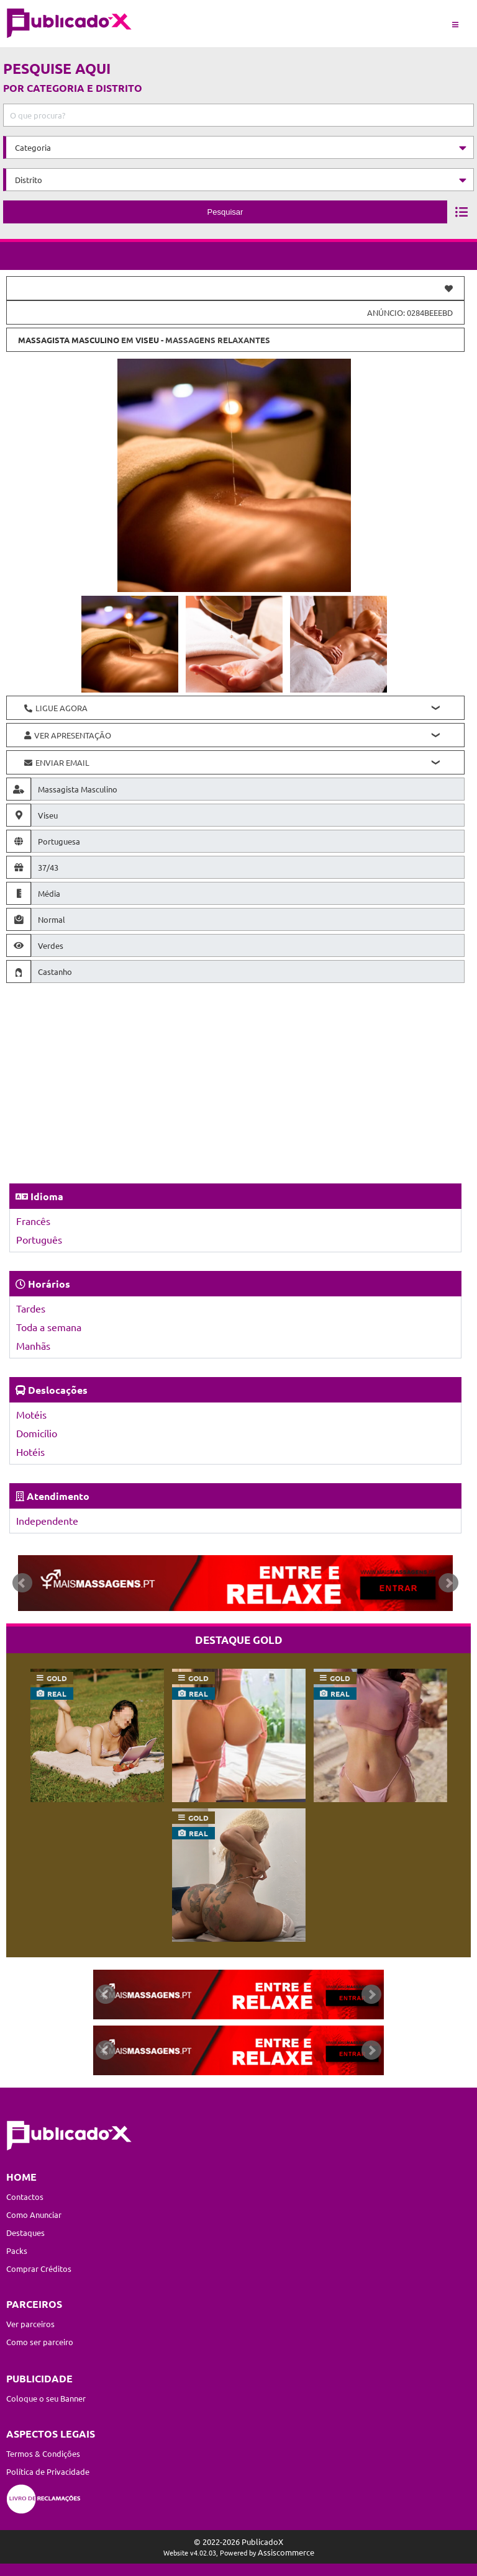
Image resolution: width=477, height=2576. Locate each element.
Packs (16, 2250)
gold (57, 1678)
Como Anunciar (33, 2214)
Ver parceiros (30, 2323)
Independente (47, 1520)
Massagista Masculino (68, 339)
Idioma (46, 1196)
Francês (33, 1220)
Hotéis (30, 1451)
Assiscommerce (286, 2552)
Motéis (31, 1414)
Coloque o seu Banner (46, 2398)
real (56, 1694)
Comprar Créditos (38, 2268)
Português (39, 1239)
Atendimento (58, 1495)
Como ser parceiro (39, 2341)
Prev (22, 1583)
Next (448, 1583)
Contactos (24, 2196)
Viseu (147, 339)
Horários (49, 1283)
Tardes (30, 1308)
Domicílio (36, 1433)
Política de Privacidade (47, 2471)
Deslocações (58, 1389)
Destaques (25, 2232)
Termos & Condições (43, 2453)
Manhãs (33, 1345)
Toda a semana (48, 1327)
